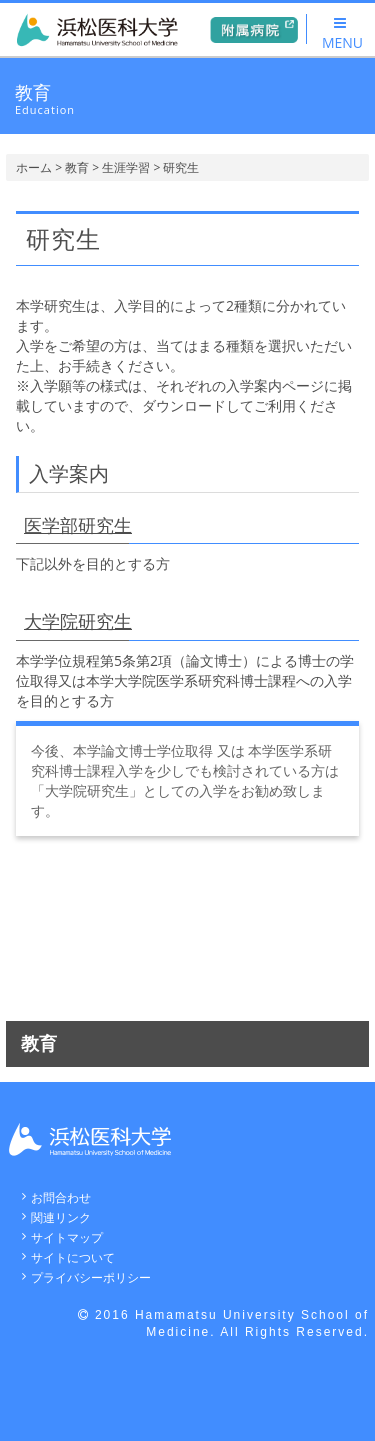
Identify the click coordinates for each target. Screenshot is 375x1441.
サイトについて (73, 1257)
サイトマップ (67, 1237)
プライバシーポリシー (91, 1277)
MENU (342, 34)
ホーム (34, 167)
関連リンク (61, 1217)
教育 (77, 167)
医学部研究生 (78, 525)
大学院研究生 (78, 621)
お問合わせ (61, 1197)
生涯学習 (126, 167)
